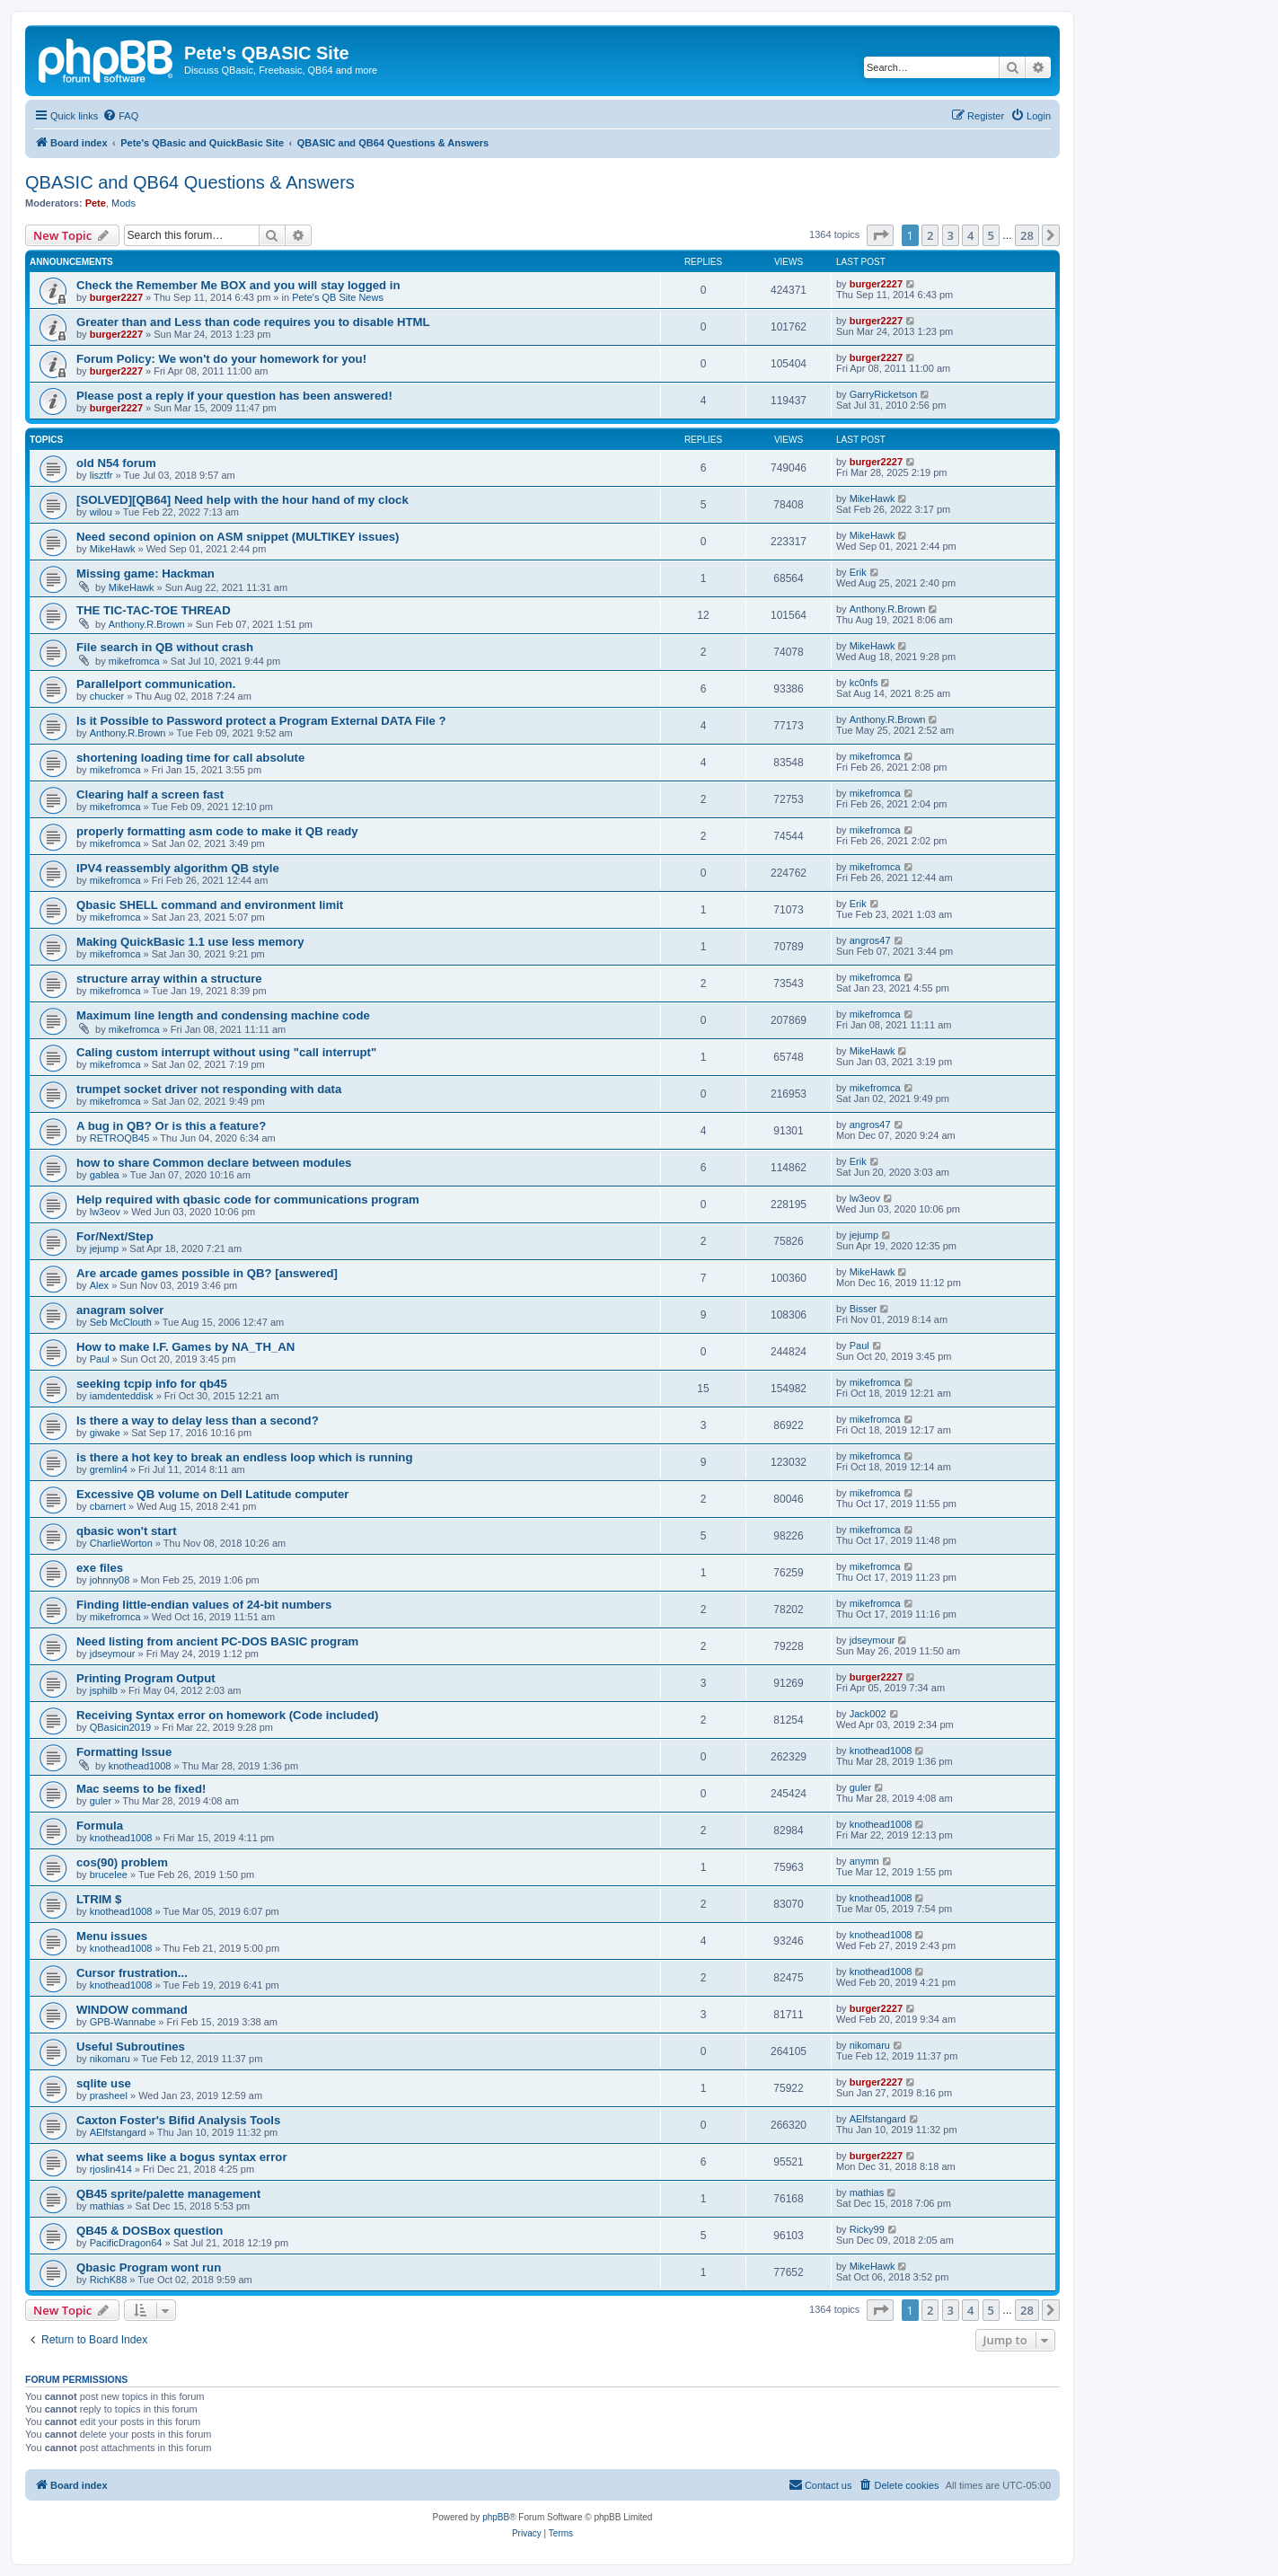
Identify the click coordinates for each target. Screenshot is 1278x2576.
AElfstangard (118, 2132)
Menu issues (111, 1936)
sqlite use (103, 2083)
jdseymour (113, 1653)
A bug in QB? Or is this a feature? (171, 1126)
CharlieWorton (121, 1543)
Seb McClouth (121, 1322)
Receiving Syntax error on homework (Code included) (227, 1715)
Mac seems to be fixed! (141, 1788)
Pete (95, 203)
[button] (880, 235)
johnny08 (110, 1580)
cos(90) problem (122, 1862)
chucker (107, 696)
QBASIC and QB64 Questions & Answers (190, 182)
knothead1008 (140, 1765)
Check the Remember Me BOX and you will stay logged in (238, 285)
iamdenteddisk (122, 1395)
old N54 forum (116, 463)
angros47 (870, 940)
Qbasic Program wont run (148, 2267)
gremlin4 (109, 1469)
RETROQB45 (120, 1138)
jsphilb (104, 1690)
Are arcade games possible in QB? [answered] (207, 1273)
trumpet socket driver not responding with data (208, 1089)
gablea (104, 1174)
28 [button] (1027, 235)
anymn (864, 1861)
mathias (107, 2206)
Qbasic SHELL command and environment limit (209, 905)
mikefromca (134, 661)
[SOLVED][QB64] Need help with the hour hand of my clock (242, 500)
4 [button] (970, 235)
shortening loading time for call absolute (190, 757)
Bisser (863, 1308)
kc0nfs (864, 682)
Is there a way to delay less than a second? (197, 1420)
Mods (123, 203)
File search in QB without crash (164, 647)
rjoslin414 (111, 2169)
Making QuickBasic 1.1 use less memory (190, 941)
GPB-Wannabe (123, 2021)
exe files (99, 1568)
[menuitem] (120, 116)
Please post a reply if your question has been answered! (234, 395)
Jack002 (868, 1713)
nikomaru (110, 2058)
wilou (101, 512)
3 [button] (950, 235)
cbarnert (108, 1506)
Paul (100, 1359)
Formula (99, 1825)
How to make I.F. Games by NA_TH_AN (185, 1347)
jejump (104, 1248)
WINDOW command (132, 2009)
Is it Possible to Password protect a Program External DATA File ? (261, 721)
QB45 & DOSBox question (149, 2230)
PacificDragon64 (126, 2242)
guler (100, 1800)
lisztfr (101, 475)
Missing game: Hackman (145, 573)
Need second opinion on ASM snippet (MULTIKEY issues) (238, 536)
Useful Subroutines (130, 2046)
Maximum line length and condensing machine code (223, 1015)
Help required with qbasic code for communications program (247, 1199)
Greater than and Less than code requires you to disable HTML (253, 322)
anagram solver (120, 1310)
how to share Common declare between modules (213, 1162)
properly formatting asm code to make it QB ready (217, 831)
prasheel (109, 2095)
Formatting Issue (124, 1752)
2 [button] (930, 235)
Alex (99, 1285)
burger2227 (116, 297)
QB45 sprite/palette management (168, 2194)
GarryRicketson (884, 394)
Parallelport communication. (155, 684)
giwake (105, 1432)
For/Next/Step (115, 1236)
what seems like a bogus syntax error (181, 2157)
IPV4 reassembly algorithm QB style (177, 868)
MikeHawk (872, 498)
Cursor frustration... (132, 1973)
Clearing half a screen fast (150, 794)
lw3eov (105, 1211)
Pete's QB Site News (337, 297)
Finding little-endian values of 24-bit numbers (203, 1604)
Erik (858, 572)
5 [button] (991, 235)
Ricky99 (867, 2229)
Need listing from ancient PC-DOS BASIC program (217, 1641)
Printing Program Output (146, 1678)
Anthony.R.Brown (147, 624)
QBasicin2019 (121, 1727)
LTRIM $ (98, 1899)
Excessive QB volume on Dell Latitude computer (212, 1494)
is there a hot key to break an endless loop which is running (244, 1457)
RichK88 (109, 2279)
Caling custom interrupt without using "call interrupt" (226, 1052)
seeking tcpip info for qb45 (151, 1383)
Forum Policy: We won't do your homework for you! (221, 359)
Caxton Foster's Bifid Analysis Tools (178, 2120)
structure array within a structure (169, 978)
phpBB (495, 2517)
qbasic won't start (126, 1531)
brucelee (109, 1874)
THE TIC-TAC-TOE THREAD (153, 610)
